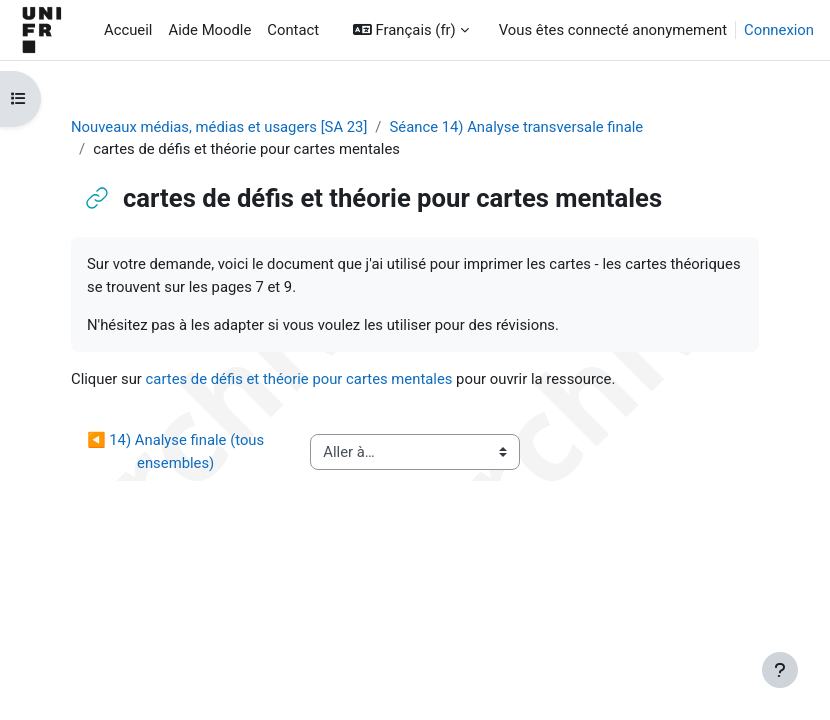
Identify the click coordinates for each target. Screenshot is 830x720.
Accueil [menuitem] (128, 30)
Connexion (779, 30)
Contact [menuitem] (293, 30)
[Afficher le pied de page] (780, 670)
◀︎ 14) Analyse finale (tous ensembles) (177, 451)
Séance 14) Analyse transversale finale (516, 127)
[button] (411, 30)
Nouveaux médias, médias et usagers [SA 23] (219, 127)
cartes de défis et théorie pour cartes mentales (299, 379)
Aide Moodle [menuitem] (209, 30)
